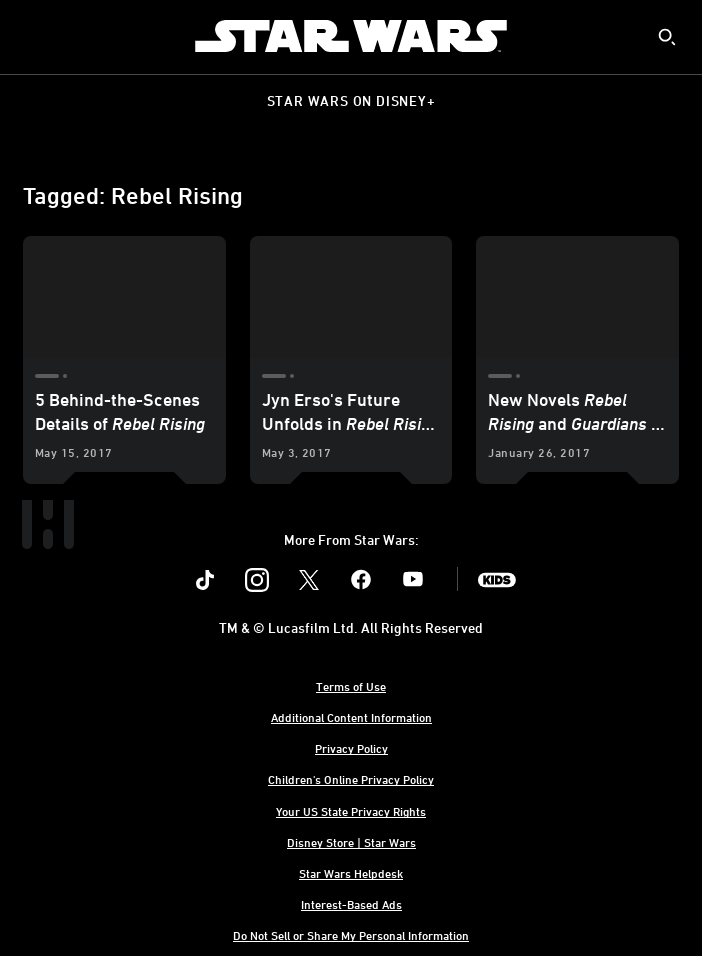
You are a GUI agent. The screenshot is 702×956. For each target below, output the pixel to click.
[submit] (667, 37)
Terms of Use (351, 686)
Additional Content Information (351, 717)
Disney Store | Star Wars (351, 842)
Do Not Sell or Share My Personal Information (351, 935)
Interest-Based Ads (351, 904)
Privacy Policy (351, 748)
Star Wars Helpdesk (351, 873)
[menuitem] (32, 36)
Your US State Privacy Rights (351, 811)
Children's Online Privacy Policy (351, 779)
